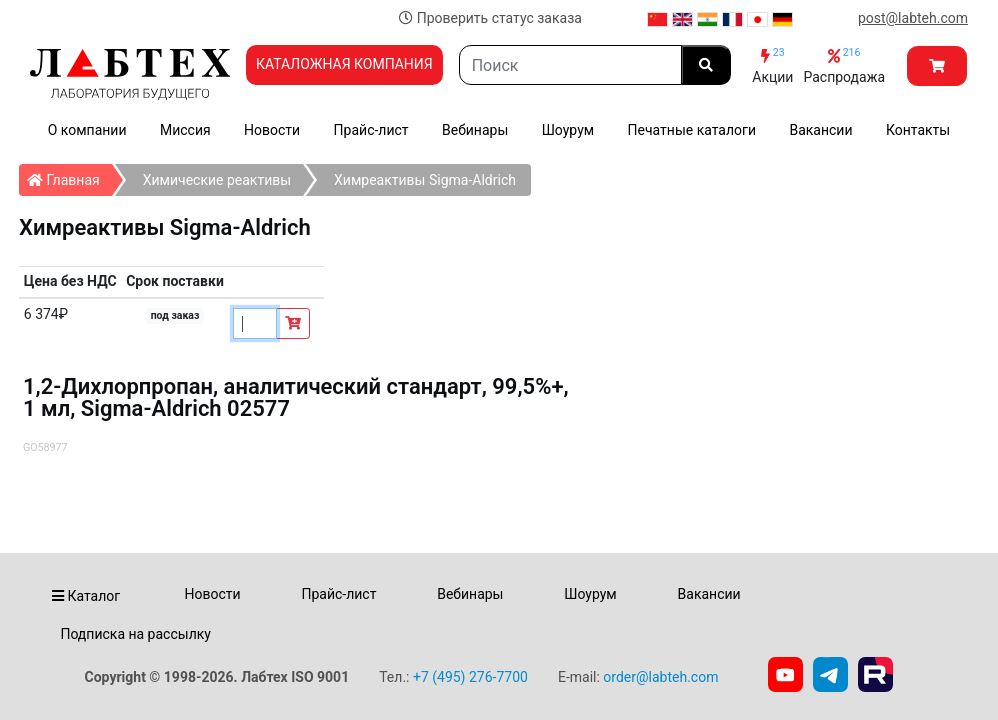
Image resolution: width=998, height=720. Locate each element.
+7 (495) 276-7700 (470, 677)
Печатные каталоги (692, 130)
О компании (87, 130)
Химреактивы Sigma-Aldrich (425, 180)
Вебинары (475, 130)
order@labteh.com (660, 677)
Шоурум (568, 130)
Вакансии (820, 130)
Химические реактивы (217, 180)
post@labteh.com (913, 18)
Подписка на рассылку (135, 634)
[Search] (571, 65)
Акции (772, 65)
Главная (69, 176)
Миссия (185, 130)
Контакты (918, 130)
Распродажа (844, 65)
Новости (272, 130)
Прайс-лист (371, 130)
